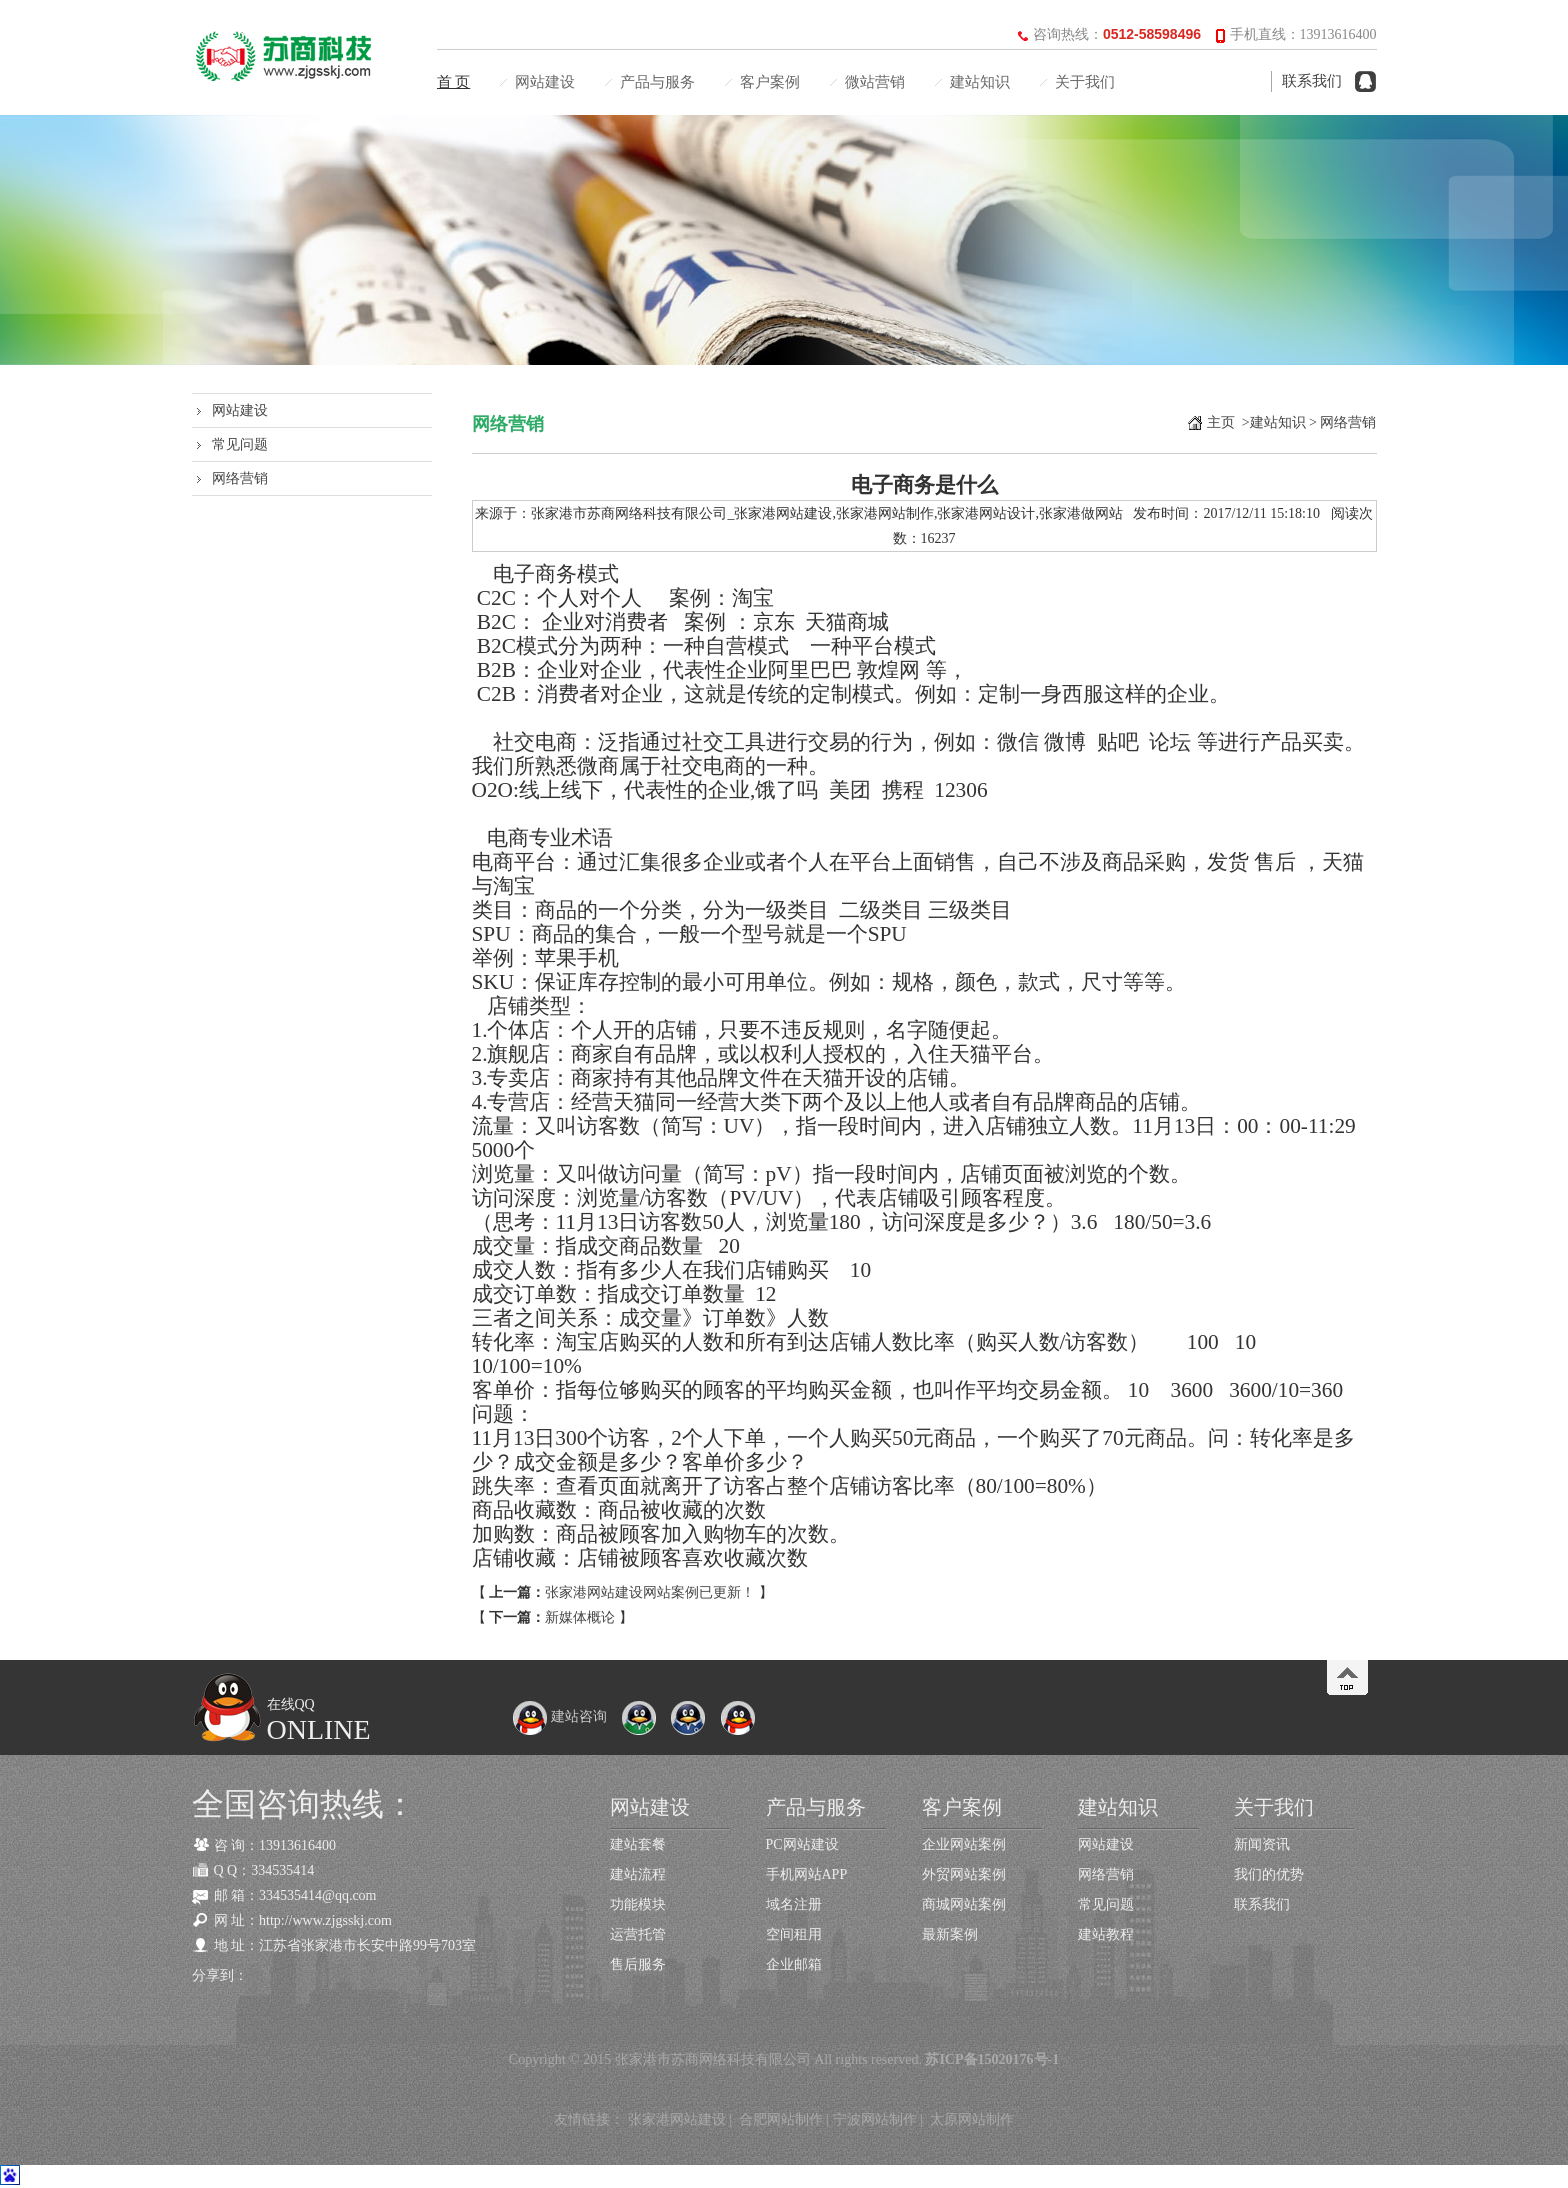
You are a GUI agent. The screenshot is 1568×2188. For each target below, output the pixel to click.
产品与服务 (657, 82)
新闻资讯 (1262, 1844)
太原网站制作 (972, 2119)
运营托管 (638, 1934)
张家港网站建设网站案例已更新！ (650, 1592)
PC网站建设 (802, 1844)
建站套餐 (638, 1844)
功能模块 (638, 1904)
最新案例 (950, 1934)
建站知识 (980, 82)
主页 (1221, 422)
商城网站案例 (964, 1904)
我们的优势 (1269, 1874)
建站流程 (638, 1874)
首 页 (454, 82)
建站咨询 (560, 1716)
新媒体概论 (580, 1617)
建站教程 (1106, 1934)
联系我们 (1312, 81)
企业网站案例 (964, 1844)
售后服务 (638, 1964)
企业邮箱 (794, 1964)
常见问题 (240, 444)
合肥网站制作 (781, 2119)
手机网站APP (807, 1874)
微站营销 (875, 82)
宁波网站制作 (875, 2119)
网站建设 (545, 82)
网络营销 (240, 478)
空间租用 (794, 1934)
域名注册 (794, 1904)
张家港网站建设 (677, 2119)
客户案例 (770, 82)
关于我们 (1085, 82)
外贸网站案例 (964, 1874)
